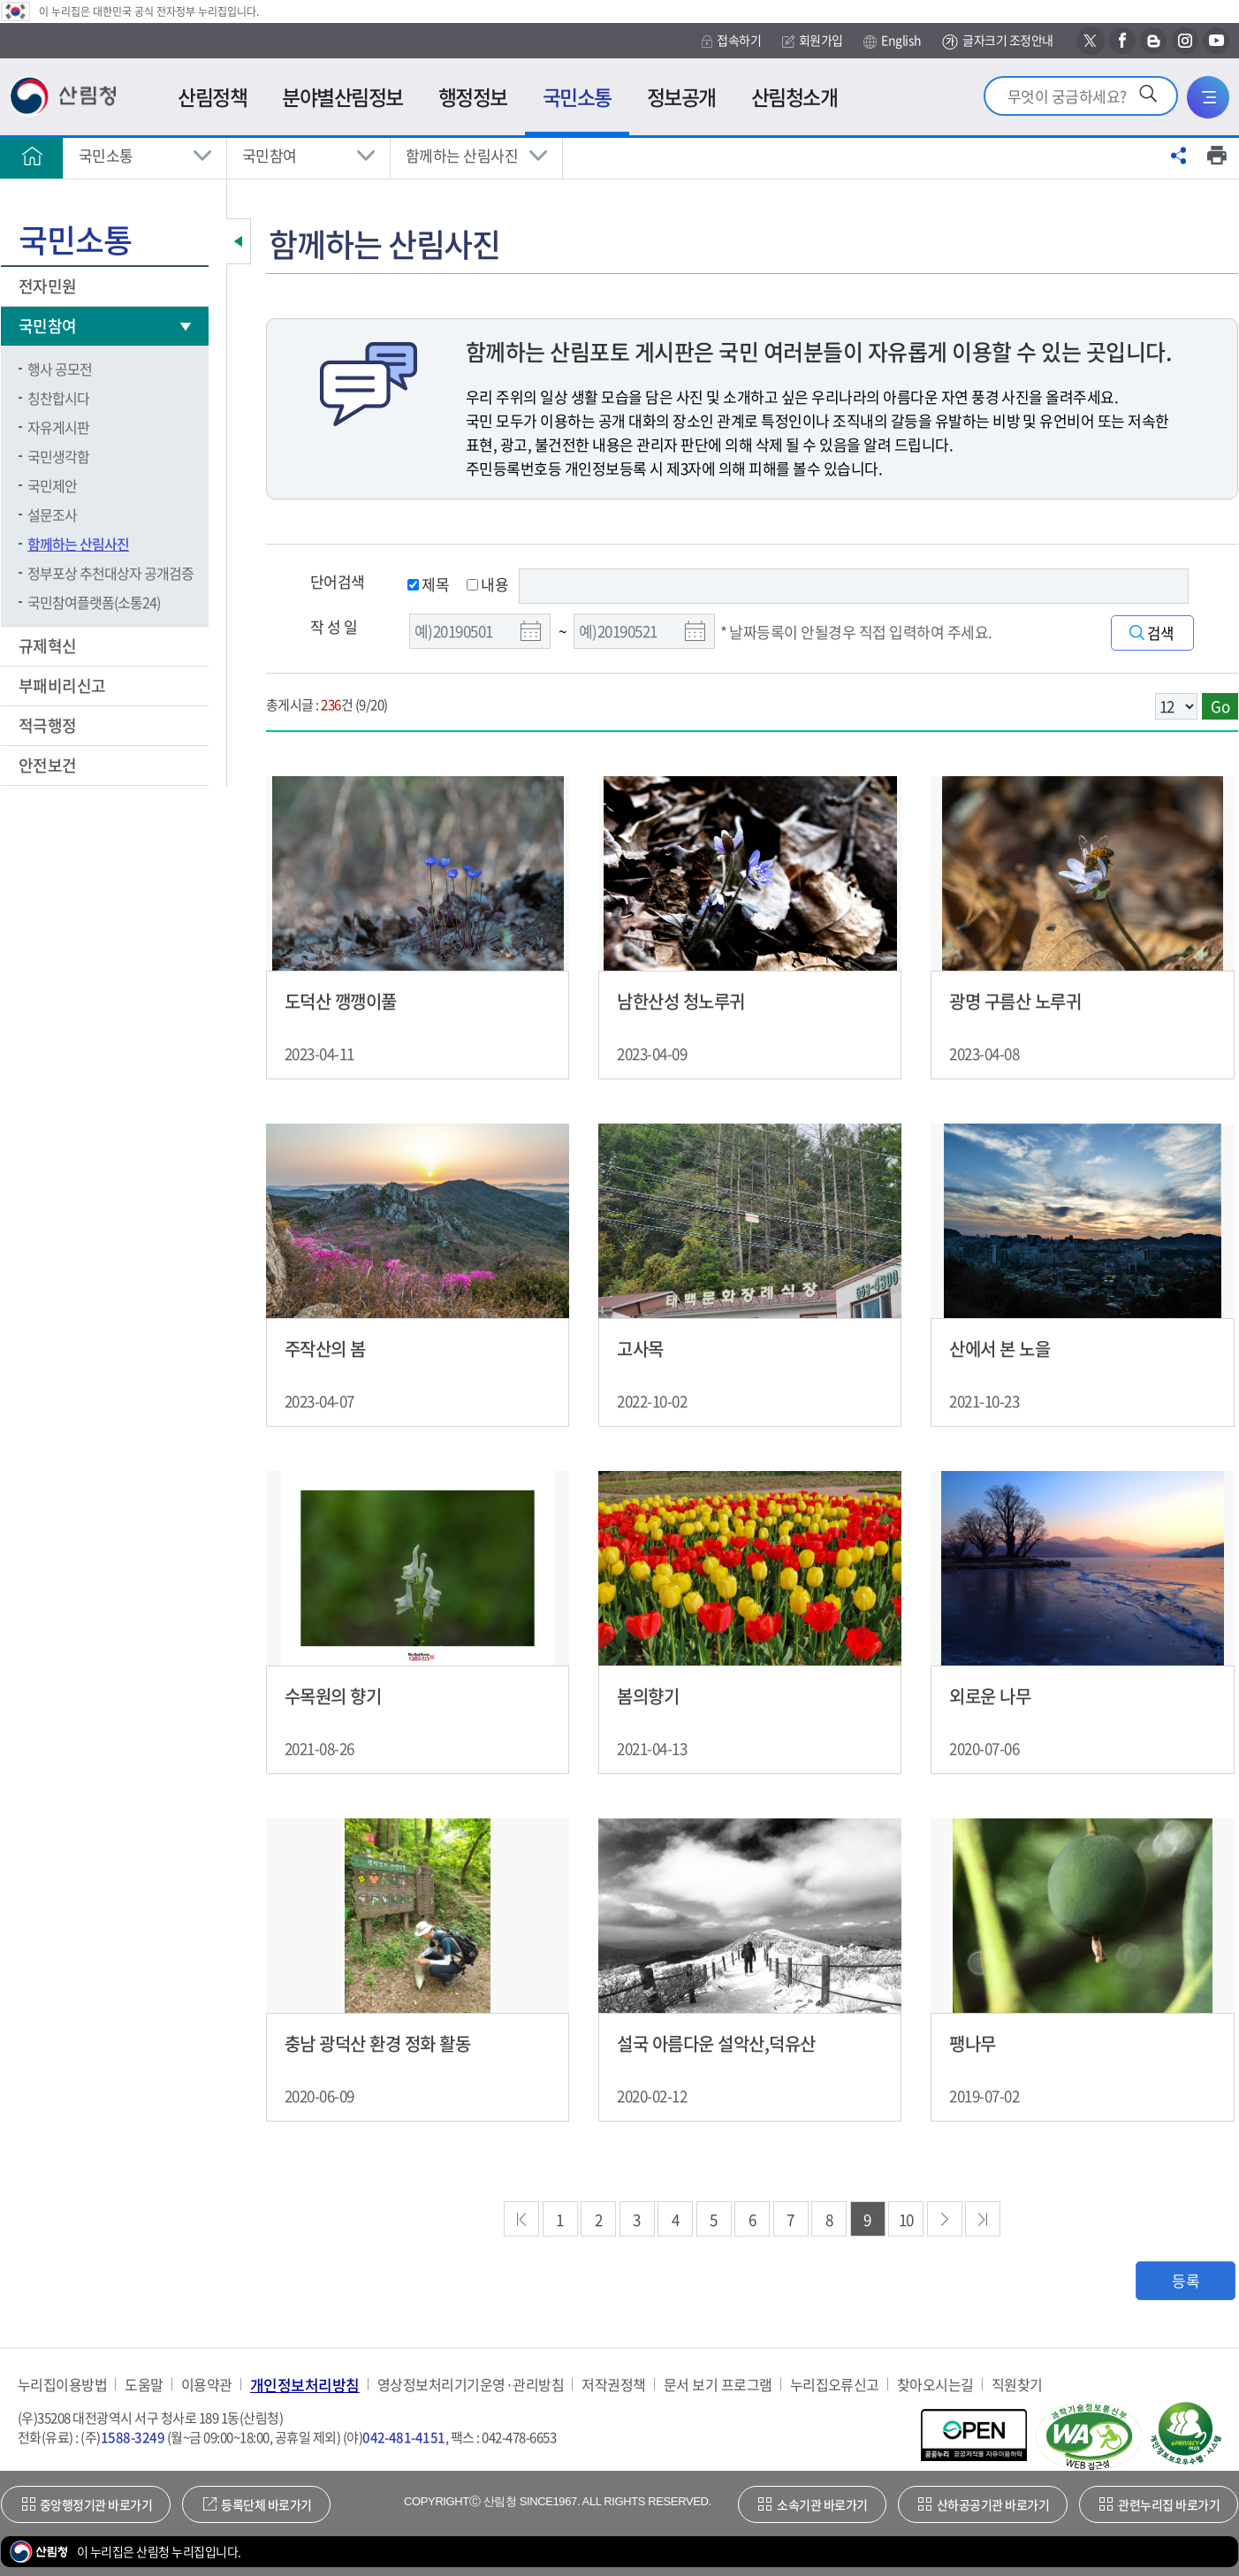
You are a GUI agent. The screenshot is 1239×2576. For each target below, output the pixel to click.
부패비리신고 (64, 685)
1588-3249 (132, 2437)
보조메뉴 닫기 (238, 241)
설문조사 (52, 514)
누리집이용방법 (62, 2384)
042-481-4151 (403, 2437)
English (892, 41)
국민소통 (106, 155)
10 (906, 2219)
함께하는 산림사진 (462, 155)
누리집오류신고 (834, 2384)
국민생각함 (58, 456)
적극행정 (49, 725)
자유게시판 (58, 427)
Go (1220, 706)
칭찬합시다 (58, 397)
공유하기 (1179, 155)
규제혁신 (49, 646)
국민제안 (52, 485)
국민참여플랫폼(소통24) (93, 602)
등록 (1185, 2280)
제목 (428, 584)
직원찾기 (1017, 2384)
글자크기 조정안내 (997, 41)
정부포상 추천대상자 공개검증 (110, 572)
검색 (1160, 633)
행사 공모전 (59, 368)
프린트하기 (1217, 155)
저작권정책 (613, 2384)
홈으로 (32, 156)
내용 (487, 584)
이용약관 (206, 2384)
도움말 (144, 2384)
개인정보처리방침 (305, 2384)
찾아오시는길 (935, 2384)
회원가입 (812, 40)
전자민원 (49, 286)
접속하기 (731, 40)
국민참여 (269, 155)
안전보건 (49, 765)
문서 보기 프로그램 (718, 2384)
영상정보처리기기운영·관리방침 (470, 2384)
